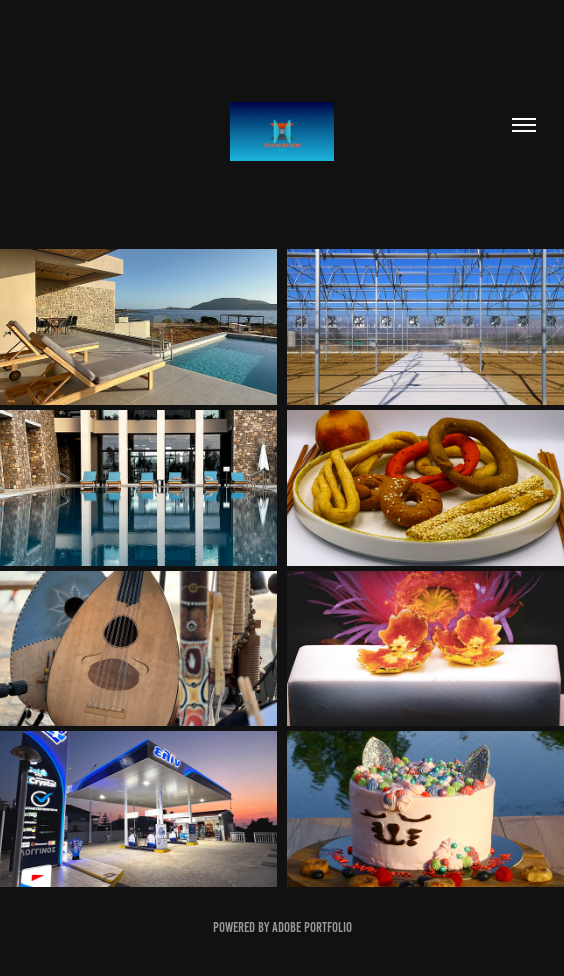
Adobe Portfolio (312, 927)
